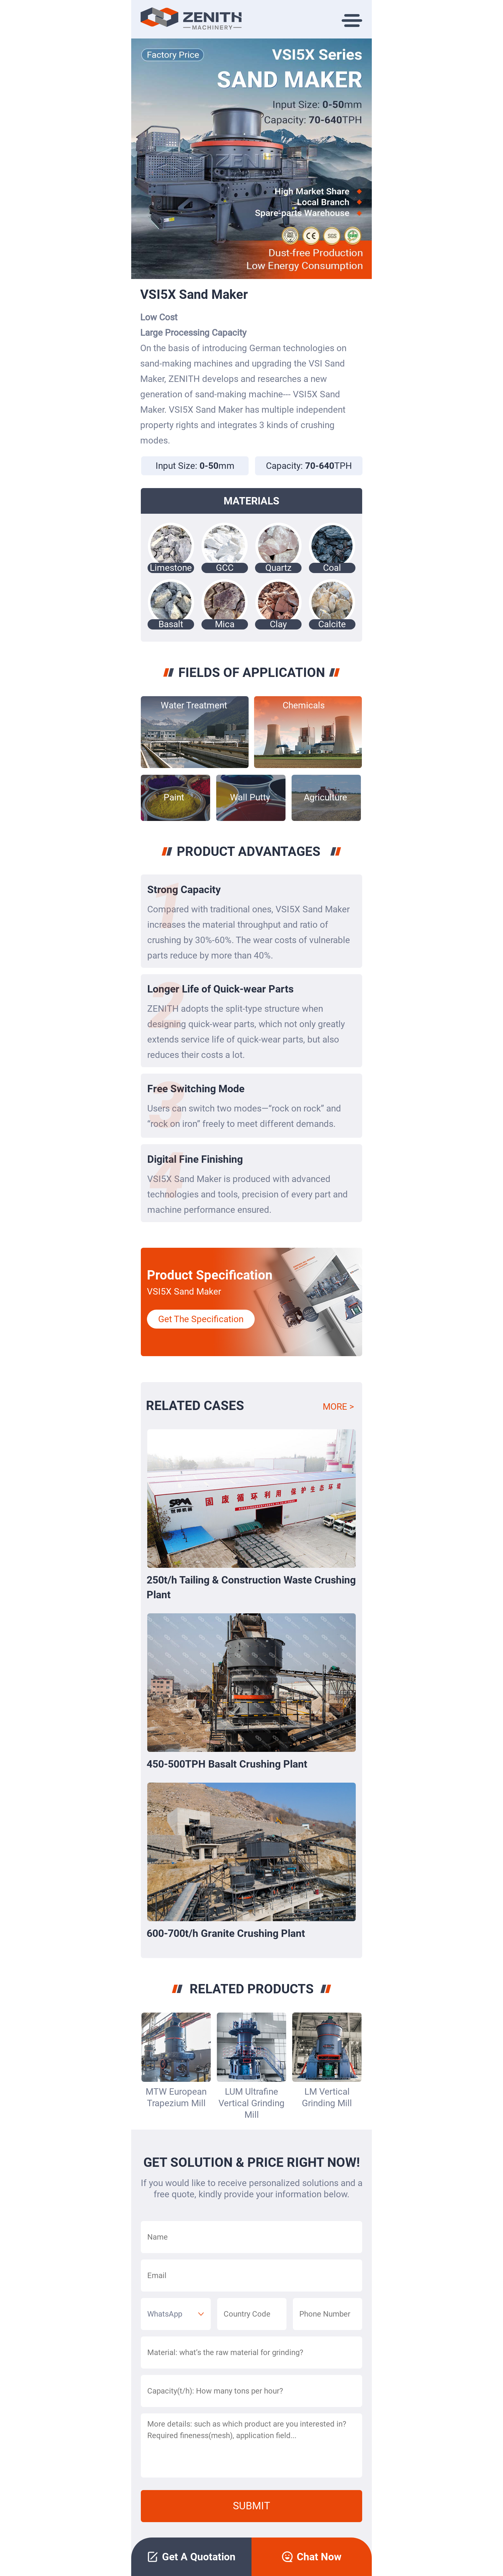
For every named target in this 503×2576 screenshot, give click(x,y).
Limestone (171, 567)
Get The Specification (200, 1319)
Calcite (332, 624)
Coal (332, 567)
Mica (224, 624)
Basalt (170, 624)
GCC (225, 567)
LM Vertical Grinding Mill (327, 2097)
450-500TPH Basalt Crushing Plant (227, 1764)
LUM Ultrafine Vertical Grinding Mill (251, 2103)
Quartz (278, 567)
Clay (278, 624)
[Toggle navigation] (355, 19)
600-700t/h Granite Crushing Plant (226, 1933)
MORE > (338, 1406)
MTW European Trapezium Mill (176, 2097)
